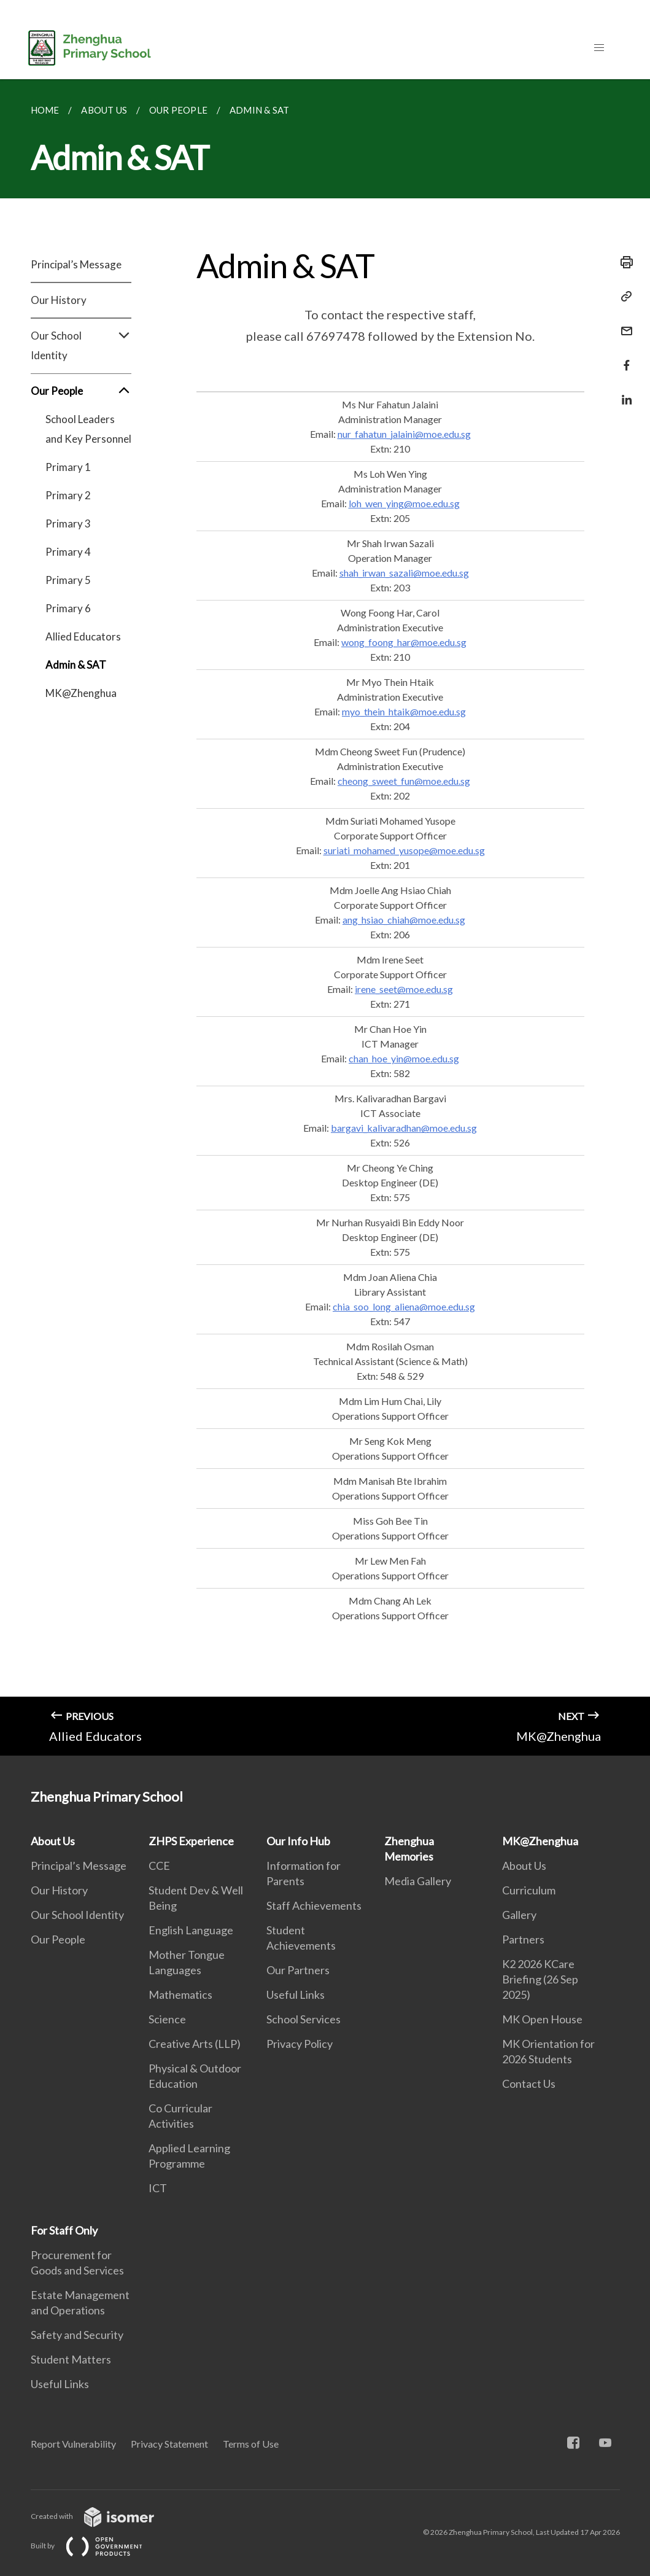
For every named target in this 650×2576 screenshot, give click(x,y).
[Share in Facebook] (623, 358)
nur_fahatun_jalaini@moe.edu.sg (404, 434)
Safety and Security (77, 2334)
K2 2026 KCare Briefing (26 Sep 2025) (540, 1979)
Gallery (519, 1914)
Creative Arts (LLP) (195, 2043)
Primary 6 (68, 608)
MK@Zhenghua (81, 693)
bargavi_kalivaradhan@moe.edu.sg (404, 1128)
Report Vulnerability (73, 2444)
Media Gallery (417, 1881)
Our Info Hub (298, 1841)
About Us (53, 1841)
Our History (59, 300)
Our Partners (298, 1970)
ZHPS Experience (191, 1841)
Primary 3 (68, 523)
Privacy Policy (299, 2043)
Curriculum (528, 1890)
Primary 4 (68, 551)
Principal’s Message (76, 264)
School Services (303, 2019)
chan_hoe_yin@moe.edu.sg (404, 1058)
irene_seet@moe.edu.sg (404, 989)
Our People (81, 391)
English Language (191, 1930)
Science (167, 2019)
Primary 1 (68, 467)
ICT (158, 2188)
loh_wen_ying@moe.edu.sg (404, 503)
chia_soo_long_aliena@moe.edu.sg (404, 1306)
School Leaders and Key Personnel (88, 429)
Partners (523, 1939)
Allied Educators (83, 636)
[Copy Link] (623, 296)
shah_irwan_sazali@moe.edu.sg (404, 572)
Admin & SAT (75, 664)
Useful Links (295, 1994)
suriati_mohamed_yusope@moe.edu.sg (404, 850)
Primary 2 (68, 495)
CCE (159, 1865)
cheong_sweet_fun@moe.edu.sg (404, 781)
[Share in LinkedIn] (623, 392)
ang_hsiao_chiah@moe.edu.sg (403, 919)
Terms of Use (251, 2444)
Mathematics (180, 1994)
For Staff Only (64, 2230)
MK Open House (542, 2019)
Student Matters (71, 2359)
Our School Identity (81, 345)
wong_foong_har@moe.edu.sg (403, 642)
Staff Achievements (314, 1905)
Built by (96, 2545)
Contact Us (528, 2083)
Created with (102, 2516)
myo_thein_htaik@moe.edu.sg (404, 711)
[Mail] (623, 323)
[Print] (623, 262)
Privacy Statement (169, 2444)
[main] (325, 917)
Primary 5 (68, 580)
